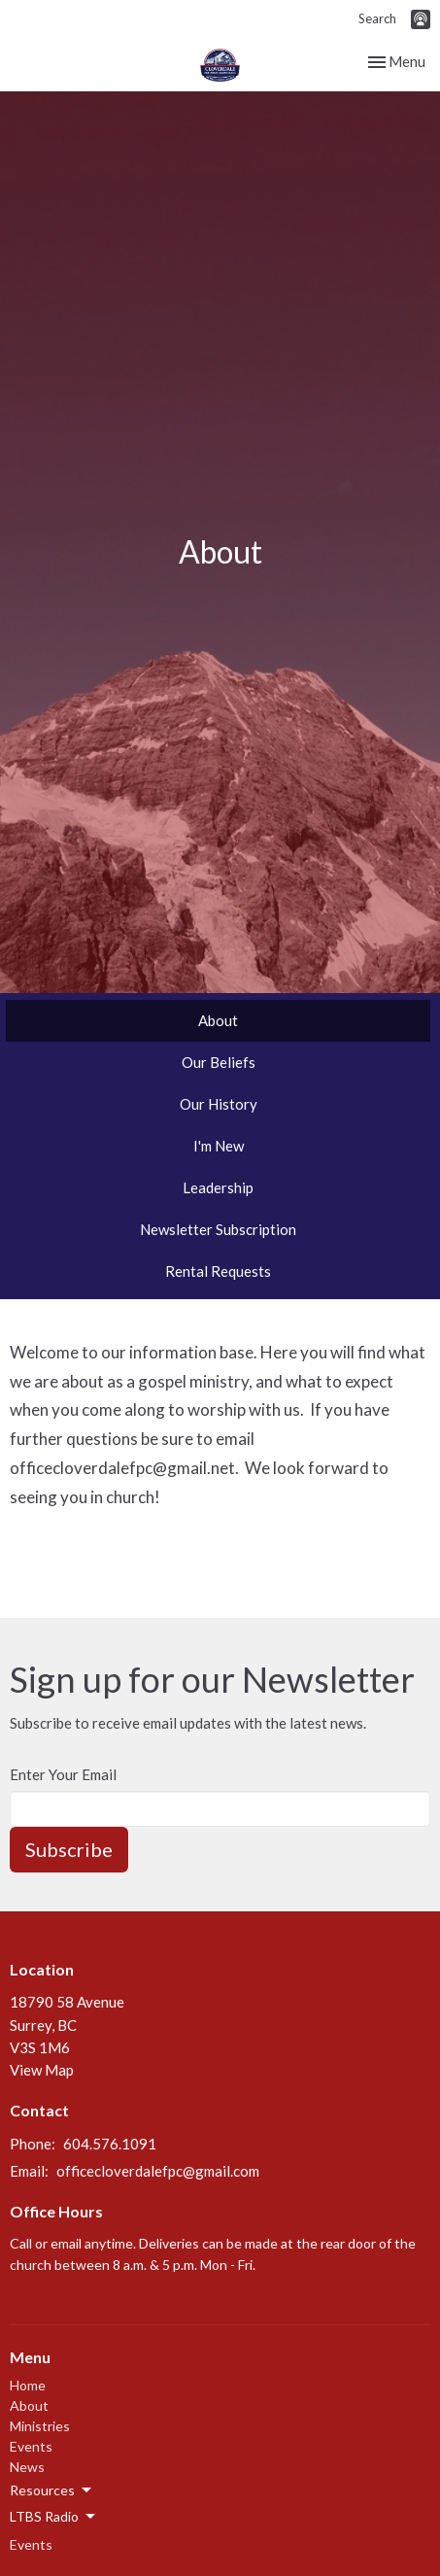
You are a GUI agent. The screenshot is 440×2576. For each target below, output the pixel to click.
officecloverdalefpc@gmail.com (157, 2171)
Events (31, 2446)
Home (28, 2385)
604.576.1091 (109, 2143)
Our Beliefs (218, 1062)
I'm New (218, 1145)
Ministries (40, 2426)
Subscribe (69, 1849)
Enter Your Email (63, 1774)
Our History (218, 1104)
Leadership (218, 1187)
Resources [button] (52, 2490)
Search (377, 18)
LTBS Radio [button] (54, 2516)
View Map (42, 2069)
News (27, 2466)
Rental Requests (218, 1271)
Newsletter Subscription (218, 1229)
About (218, 1020)
